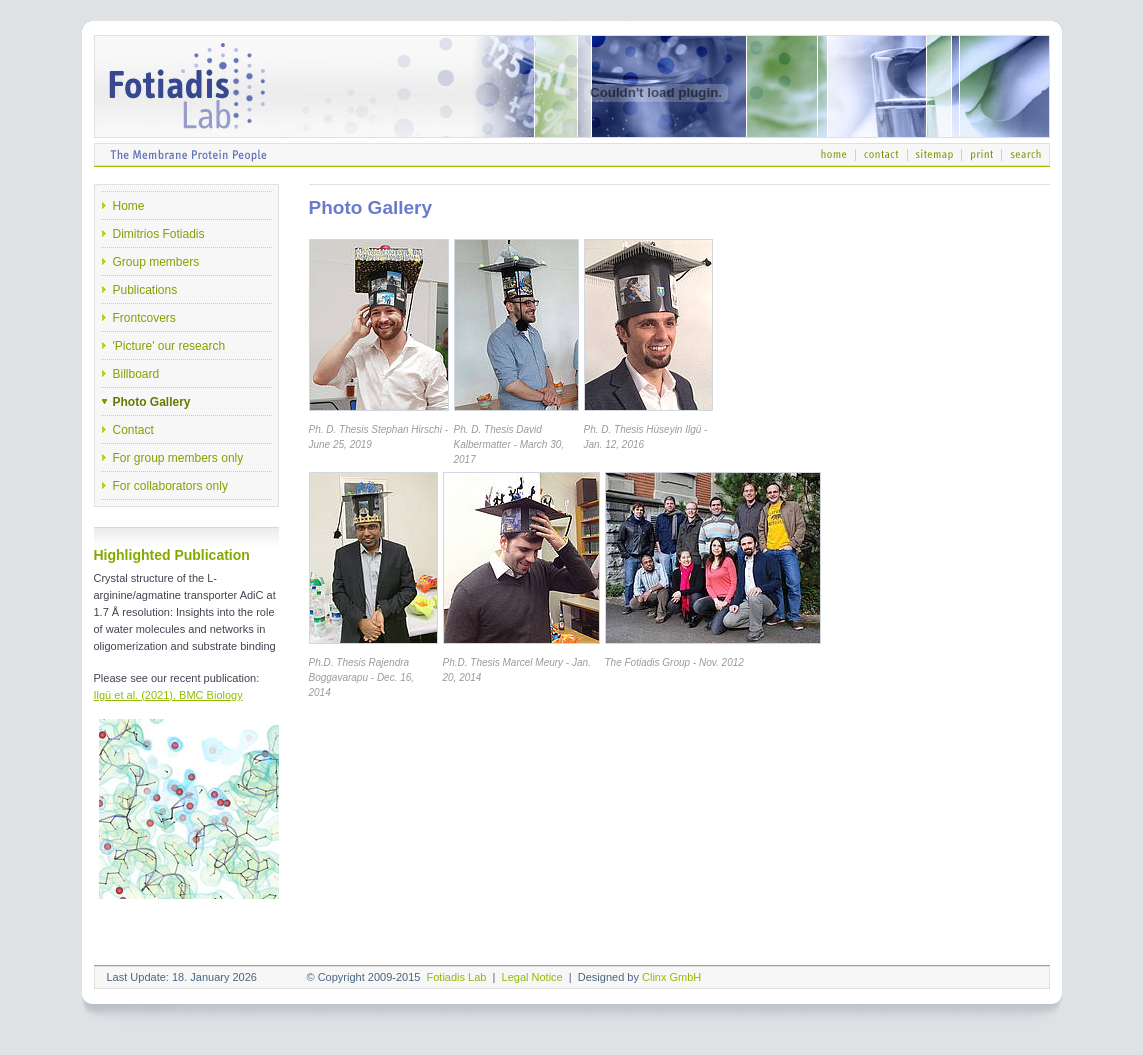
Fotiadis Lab (457, 977)
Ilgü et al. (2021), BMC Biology (168, 695)
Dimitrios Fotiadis (159, 234)
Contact (133, 430)
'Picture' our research (169, 346)
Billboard (136, 374)
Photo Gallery (152, 402)
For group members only (178, 458)
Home (129, 206)
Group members (156, 262)
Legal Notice (532, 977)
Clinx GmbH (671, 977)
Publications (145, 290)
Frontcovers (144, 318)
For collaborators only (170, 486)
